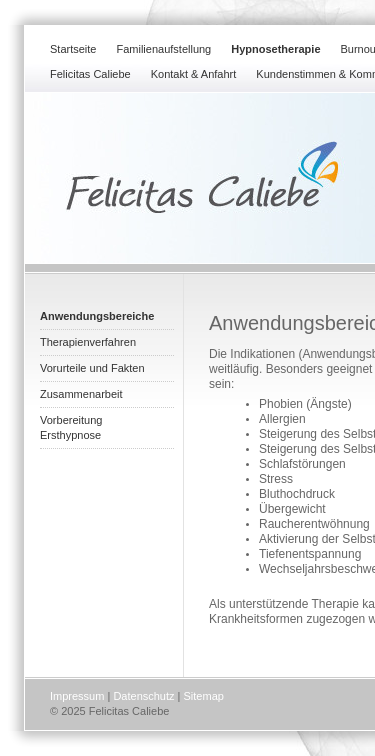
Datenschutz (143, 696)
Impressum (77, 696)
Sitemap (204, 696)
